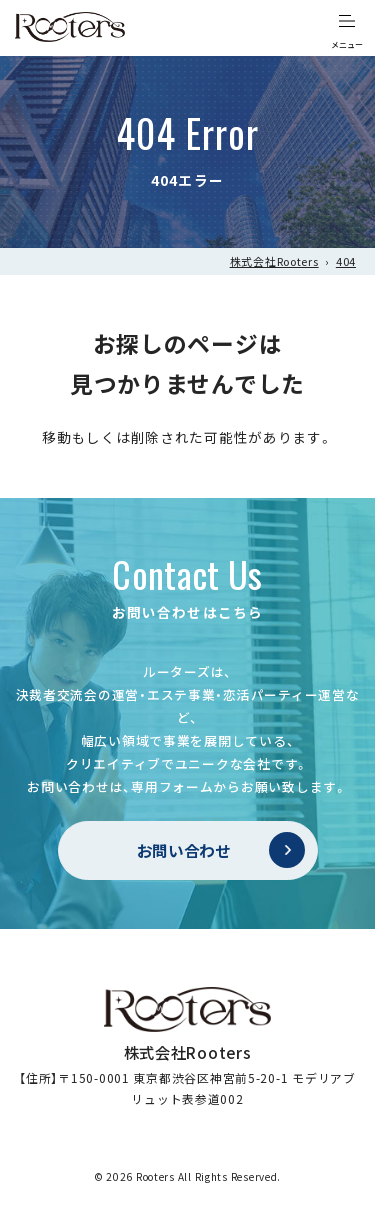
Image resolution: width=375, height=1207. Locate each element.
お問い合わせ (184, 850)
